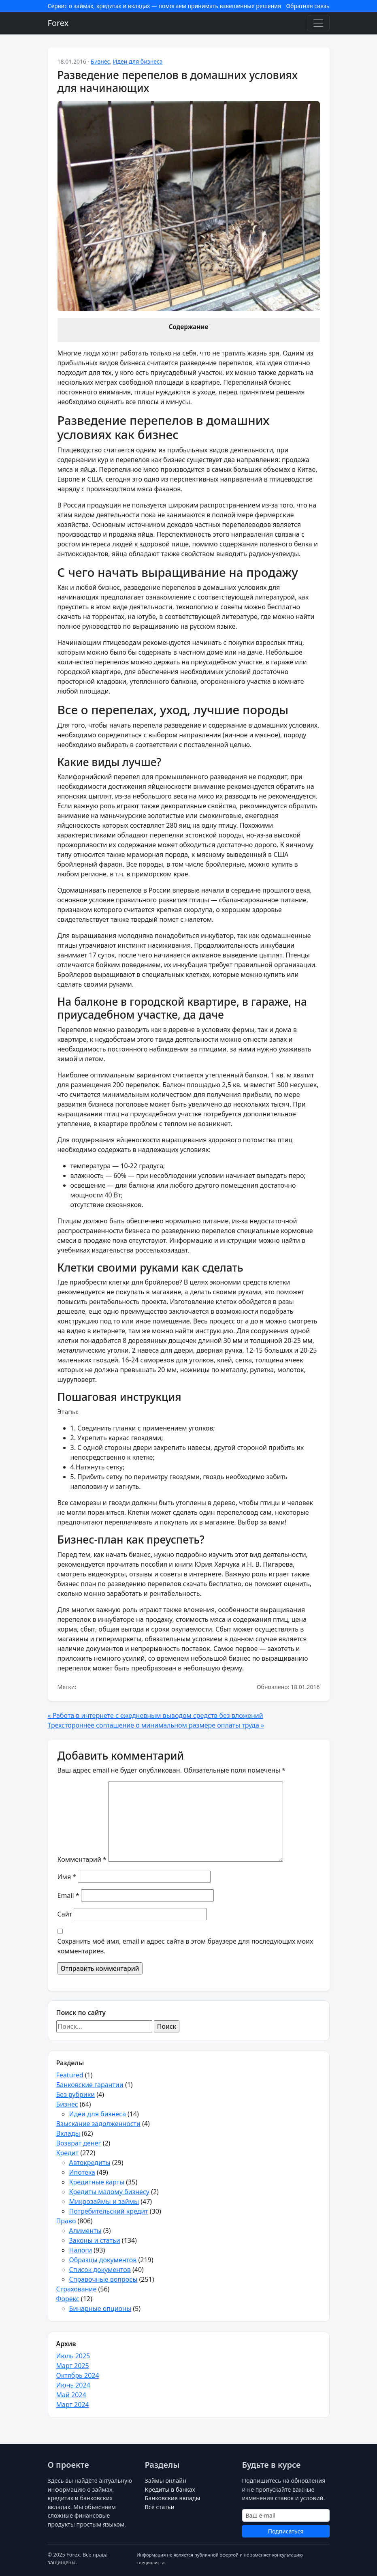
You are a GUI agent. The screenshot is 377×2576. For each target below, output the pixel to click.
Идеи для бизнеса (138, 61)
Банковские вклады (172, 2498)
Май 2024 (71, 2394)
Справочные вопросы (103, 2279)
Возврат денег (78, 2143)
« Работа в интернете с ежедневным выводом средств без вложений (155, 1715)
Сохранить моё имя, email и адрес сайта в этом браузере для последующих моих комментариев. (185, 1946)
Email (68, 1895)
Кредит (67, 2152)
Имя (67, 1876)
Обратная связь (307, 6)
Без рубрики (75, 2094)
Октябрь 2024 (77, 2375)
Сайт (65, 1914)
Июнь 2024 (73, 2385)
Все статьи (160, 2507)
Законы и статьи (94, 2240)
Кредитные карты (97, 2182)
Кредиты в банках (170, 2489)
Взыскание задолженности (98, 2123)
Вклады (68, 2133)
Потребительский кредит (108, 2211)
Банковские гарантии (90, 2084)
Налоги (80, 2250)
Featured (69, 2075)
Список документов (100, 2269)
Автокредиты (90, 2162)
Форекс (67, 2298)
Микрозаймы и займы (104, 2201)
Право (66, 2220)
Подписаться (286, 2531)
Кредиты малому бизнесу (109, 2191)
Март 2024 (72, 2404)
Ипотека (82, 2172)
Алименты (85, 2230)
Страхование (76, 2289)
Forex (58, 22)
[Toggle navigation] (318, 23)
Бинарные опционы (100, 2308)
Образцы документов (103, 2259)
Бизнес (100, 61)
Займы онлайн (166, 2480)
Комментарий (82, 1859)
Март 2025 (72, 2365)
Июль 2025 (73, 2355)
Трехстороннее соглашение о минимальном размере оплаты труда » (156, 1725)
